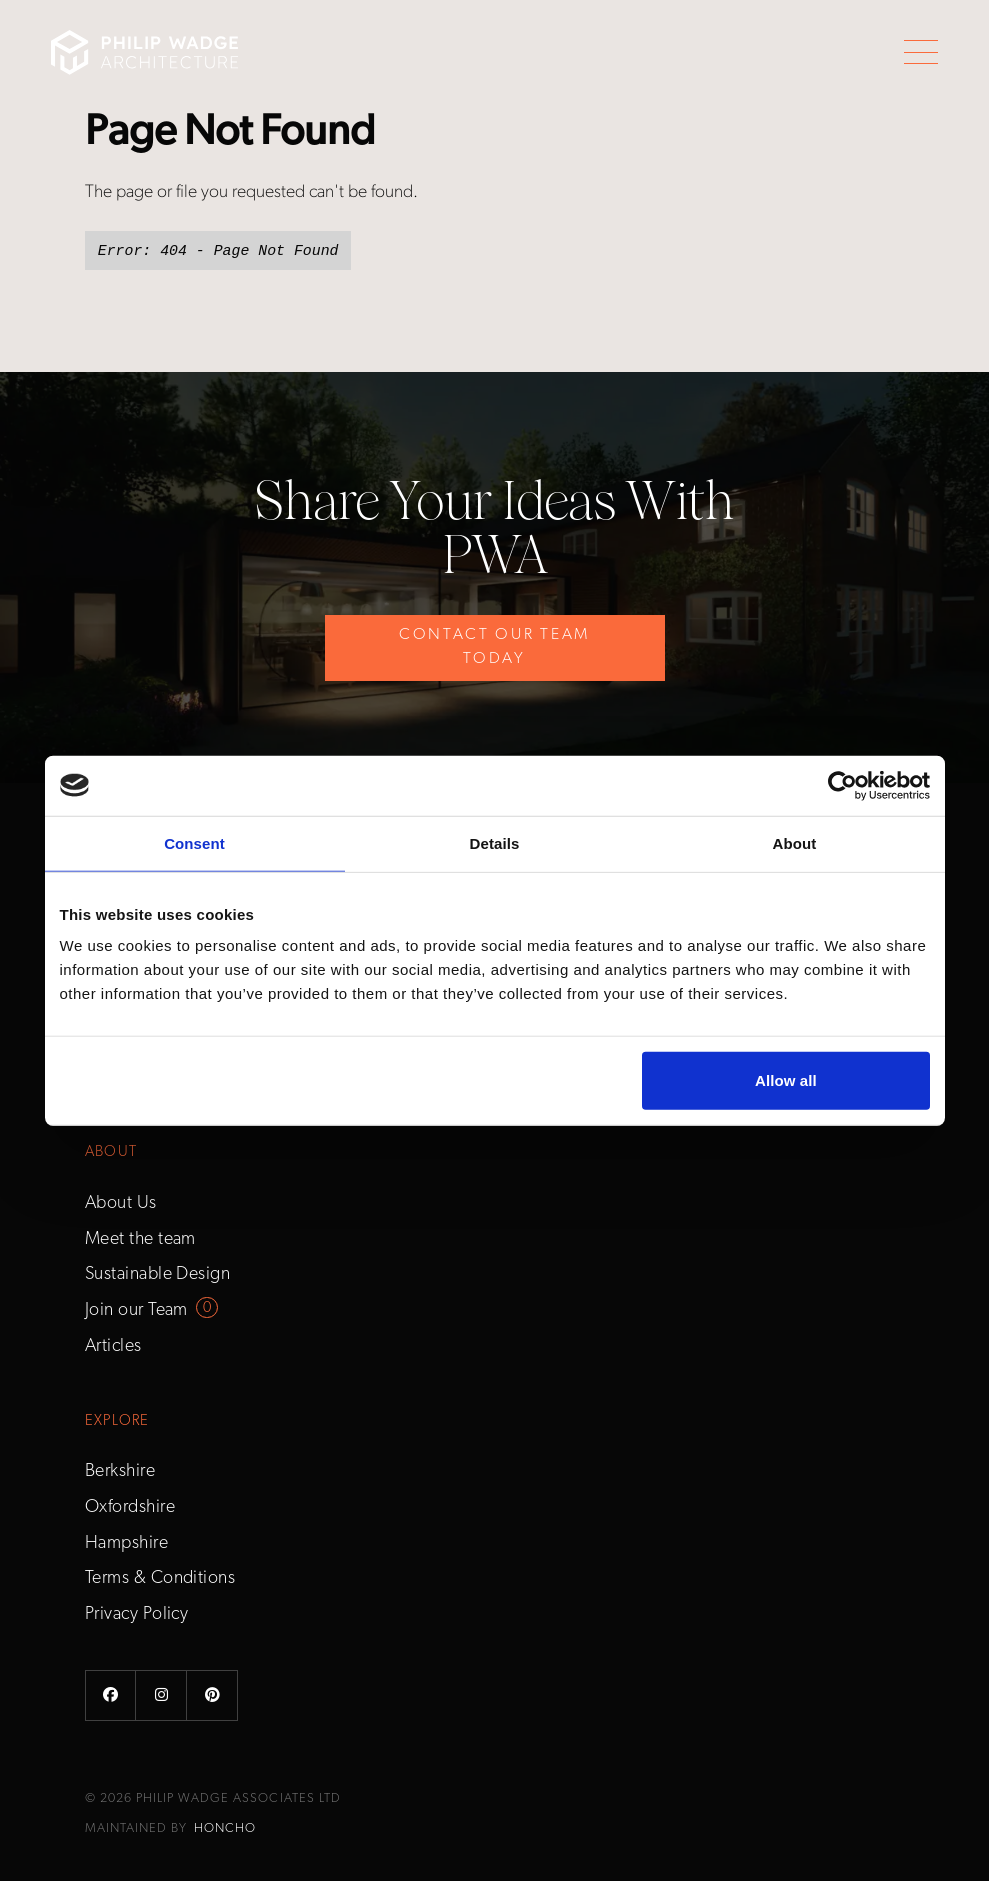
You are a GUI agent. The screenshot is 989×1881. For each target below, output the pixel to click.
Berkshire (120, 1471)
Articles (113, 1346)
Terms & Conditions (160, 1578)
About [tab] (795, 842)
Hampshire (126, 1543)
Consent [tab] (194, 842)
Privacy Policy (136, 1614)
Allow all (786, 1080)
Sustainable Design (157, 1274)
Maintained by (170, 1828)
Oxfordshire (130, 1507)
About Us (121, 1203)
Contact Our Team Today (494, 647)
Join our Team (136, 1310)
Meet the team (140, 1239)
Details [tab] (495, 842)
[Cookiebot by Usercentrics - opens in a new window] (842, 785)
